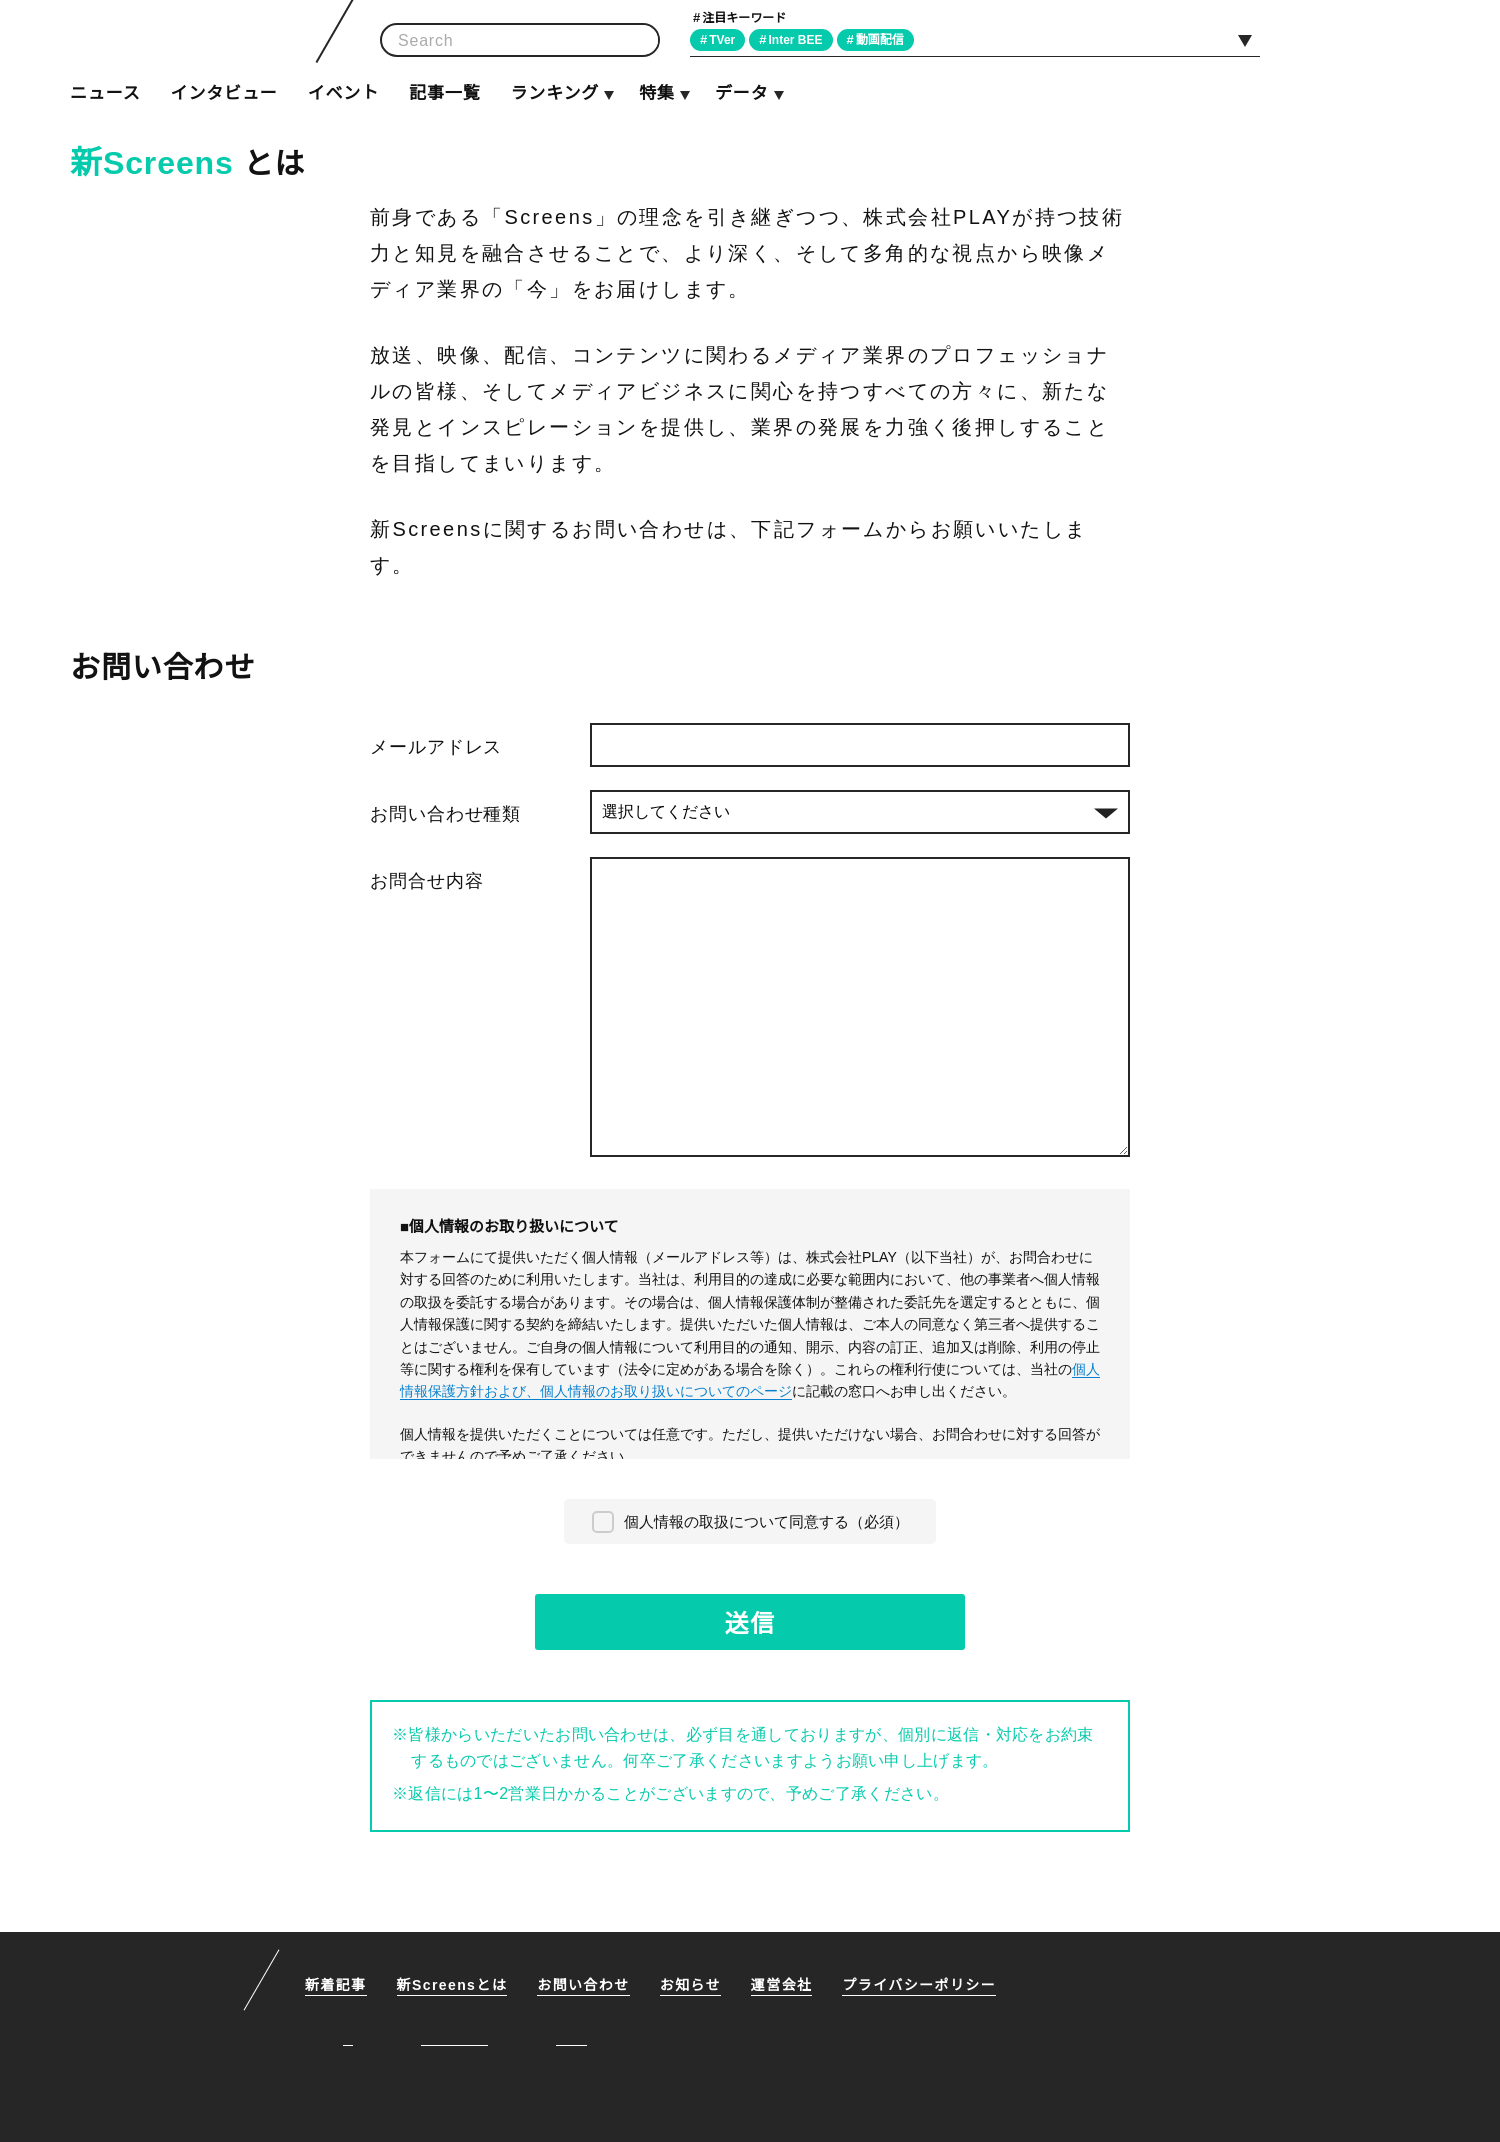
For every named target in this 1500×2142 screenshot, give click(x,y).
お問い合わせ (587, 1985)
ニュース (105, 93)
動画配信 (888, 39)
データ (741, 93)
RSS (1407, 39)
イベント (343, 93)
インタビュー (223, 93)
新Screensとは (454, 1985)
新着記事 (336, 1985)
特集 (657, 93)
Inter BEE (801, 39)
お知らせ (694, 1985)
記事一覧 (444, 93)
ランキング (554, 93)
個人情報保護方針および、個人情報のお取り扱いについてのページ (750, 1379)
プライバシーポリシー (923, 1985)
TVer (725, 39)
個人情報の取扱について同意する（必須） (766, 1520)
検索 (638, 40)
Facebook (1361, 39)
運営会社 (786, 1985)
